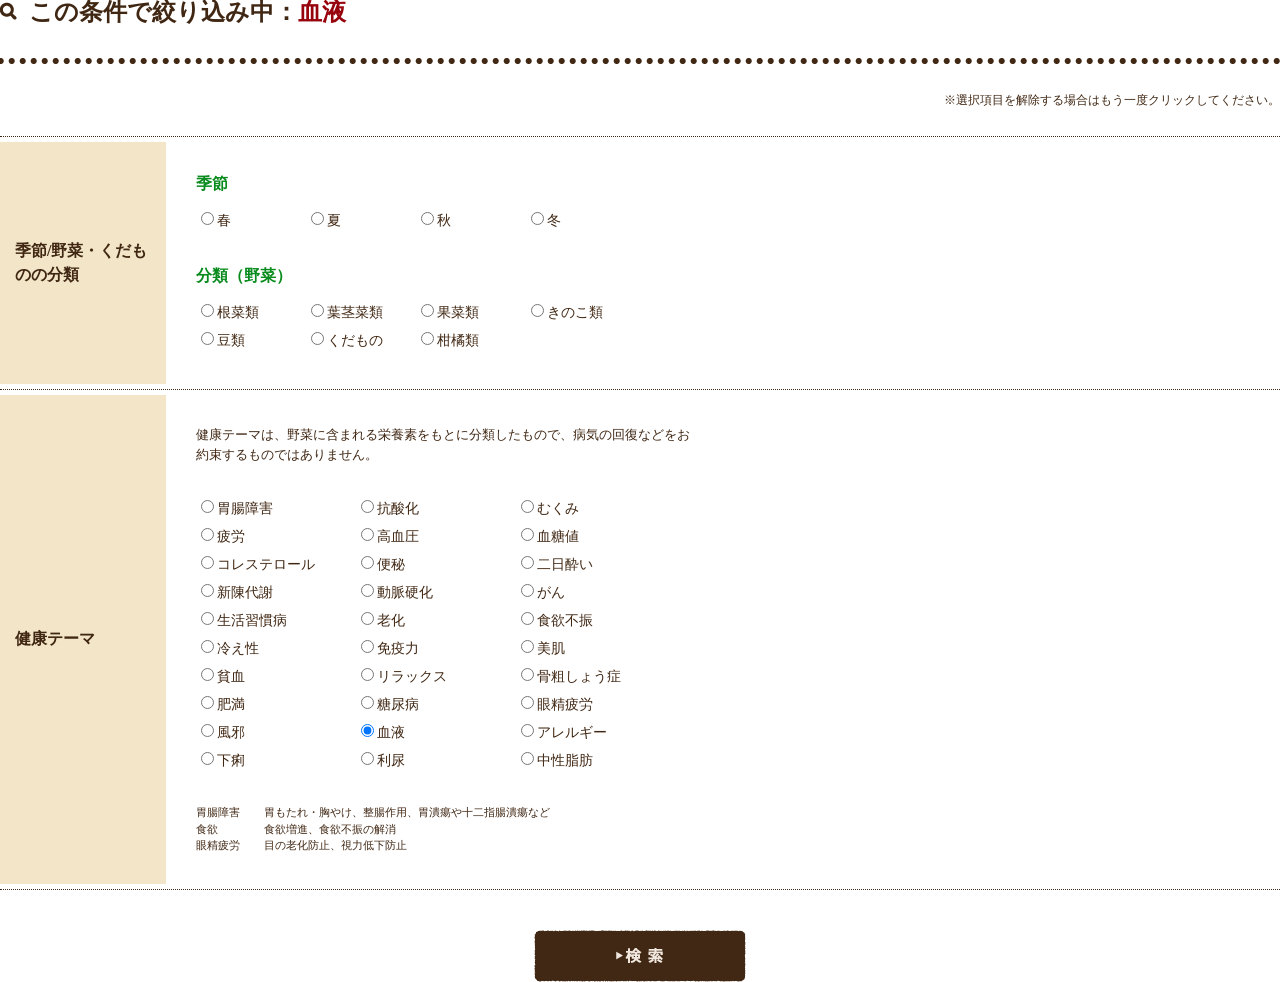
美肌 (543, 648)
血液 (383, 732)
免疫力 (390, 648)
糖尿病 (390, 704)
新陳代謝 (237, 592)
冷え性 (230, 648)
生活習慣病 (244, 620)
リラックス (404, 676)
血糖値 (550, 536)
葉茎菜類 (347, 312)
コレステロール (258, 564)
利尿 (383, 760)
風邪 (223, 732)
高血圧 (390, 536)
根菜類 (230, 312)
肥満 (223, 704)
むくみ (550, 508)
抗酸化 (390, 508)
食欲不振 (557, 620)
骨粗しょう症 (571, 676)
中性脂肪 (557, 760)
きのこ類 (567, 312)
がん (543, 592)
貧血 (223, 676)
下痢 (223, 760)
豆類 (223, 340)
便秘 (383, 564)
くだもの (347, 340)
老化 (383, 620)
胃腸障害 (237, 508)
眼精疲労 (557, 704)
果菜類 (450, 312)
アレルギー (564, 732)
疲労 (223, 536)
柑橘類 (450, 340)
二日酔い (557, 564)
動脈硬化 (397, 592)
